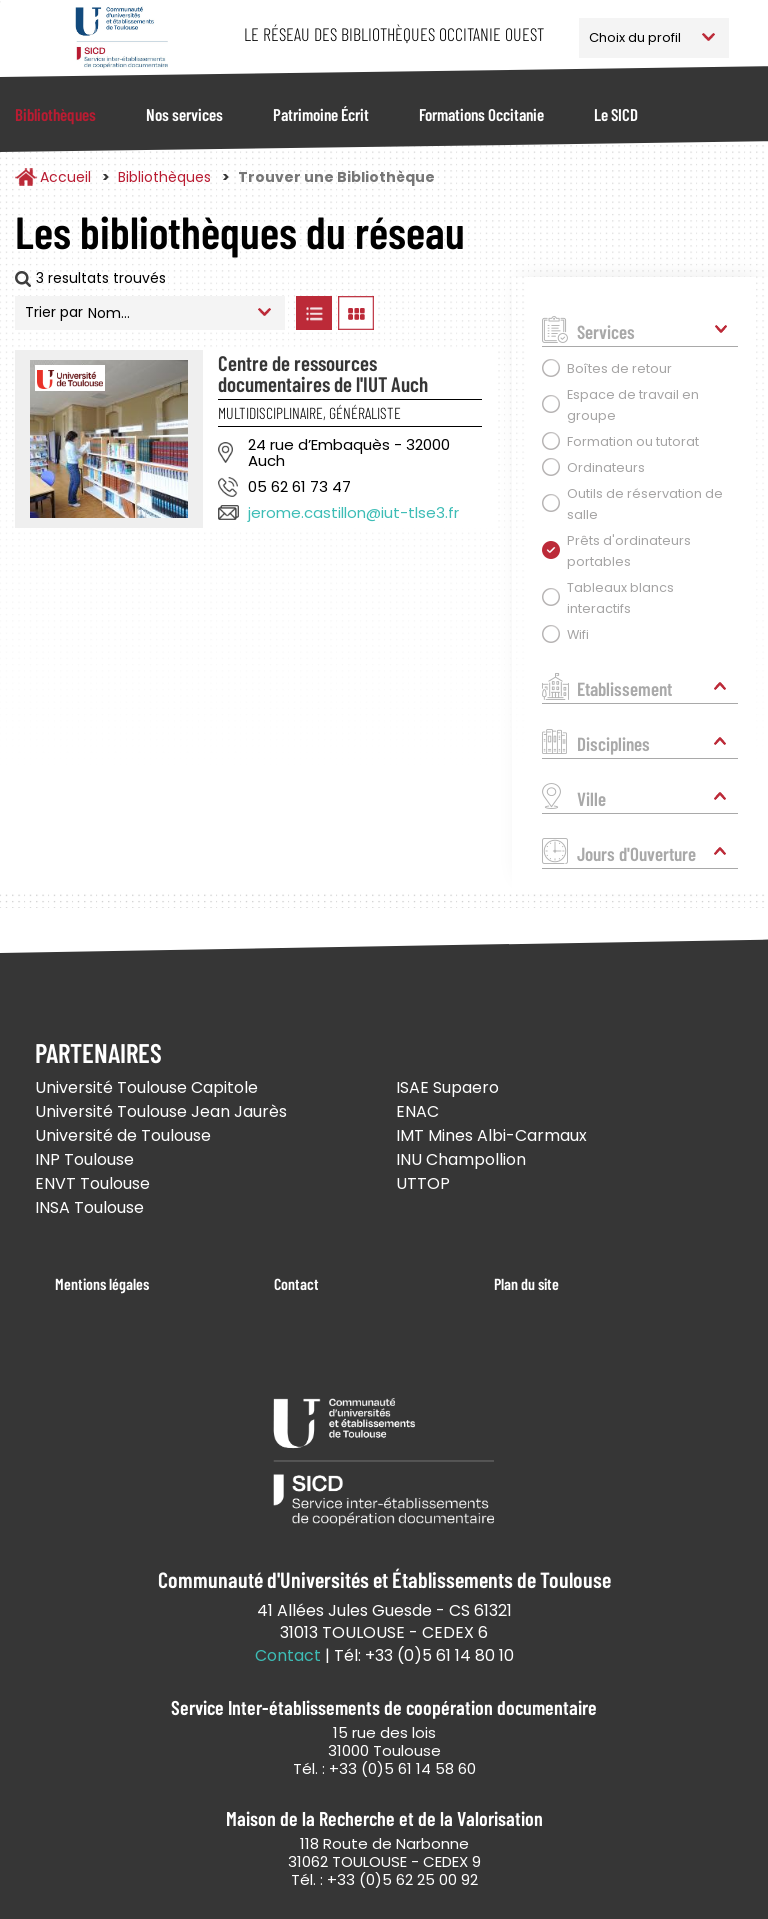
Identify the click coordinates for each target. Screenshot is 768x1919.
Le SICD (616, 114)
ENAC (417, 1111)
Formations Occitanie (481, 114)
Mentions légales (102, 1283)
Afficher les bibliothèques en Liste (313, 313)
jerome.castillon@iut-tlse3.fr (353, 512)
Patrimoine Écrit (321, 114)
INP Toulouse (84, 1159)
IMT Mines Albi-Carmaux (491, 1135)
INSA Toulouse (89, 1207)
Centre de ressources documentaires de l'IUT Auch (323, 373)
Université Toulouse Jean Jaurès (161, 1111)
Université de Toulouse (123, 1135)
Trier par (54, 312)
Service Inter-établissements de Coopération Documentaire (121, 37)
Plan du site (526, 1283)
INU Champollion (461, 1159)
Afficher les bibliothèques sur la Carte (439, 313)
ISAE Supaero (447, 1087)
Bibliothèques (55, 114)
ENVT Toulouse (92, 1183)
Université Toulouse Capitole (146, 1087)
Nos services (184, 114)
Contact (296, 1283)
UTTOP (423, 1183)
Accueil (65, 177)
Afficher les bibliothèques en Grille (355, 313)
